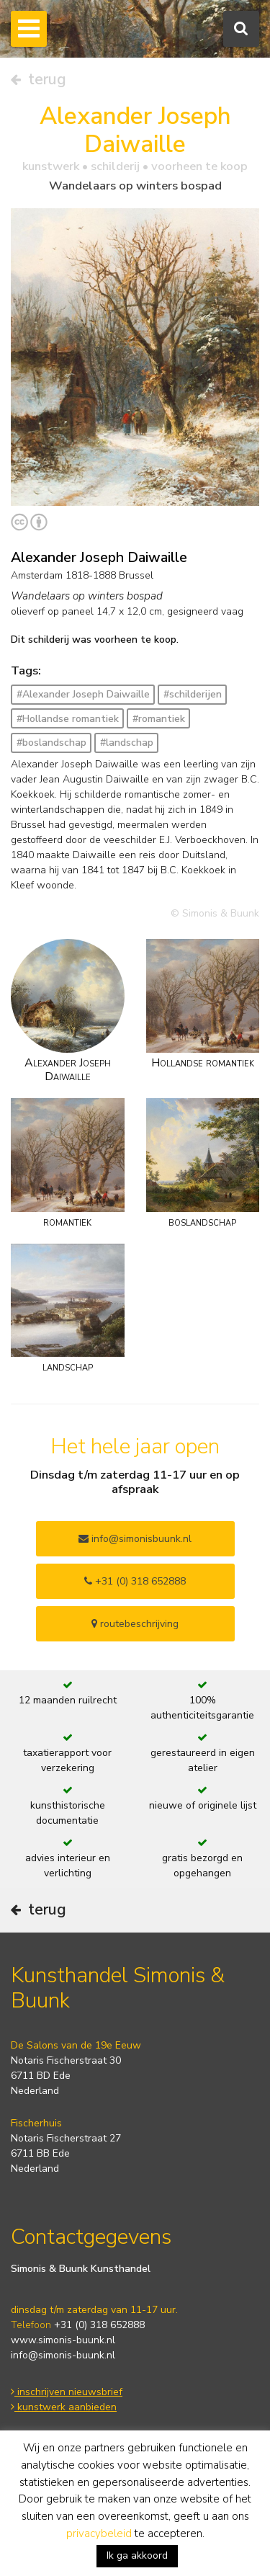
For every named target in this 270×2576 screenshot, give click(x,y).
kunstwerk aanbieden (64, 2407)
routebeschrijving (135, 1624)
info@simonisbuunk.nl (135, 1539)
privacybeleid (99, 2533)
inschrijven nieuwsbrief (66, 2392)
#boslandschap (51, 742)
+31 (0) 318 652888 (135, 1581)
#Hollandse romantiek (68, 719)
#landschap (126, 742)
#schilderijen (192, 694)
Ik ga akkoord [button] (137, 2555)
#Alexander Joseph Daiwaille (83, 694)
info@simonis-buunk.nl (63, 2355)
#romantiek (158, 719)
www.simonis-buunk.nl (63, 2340)
